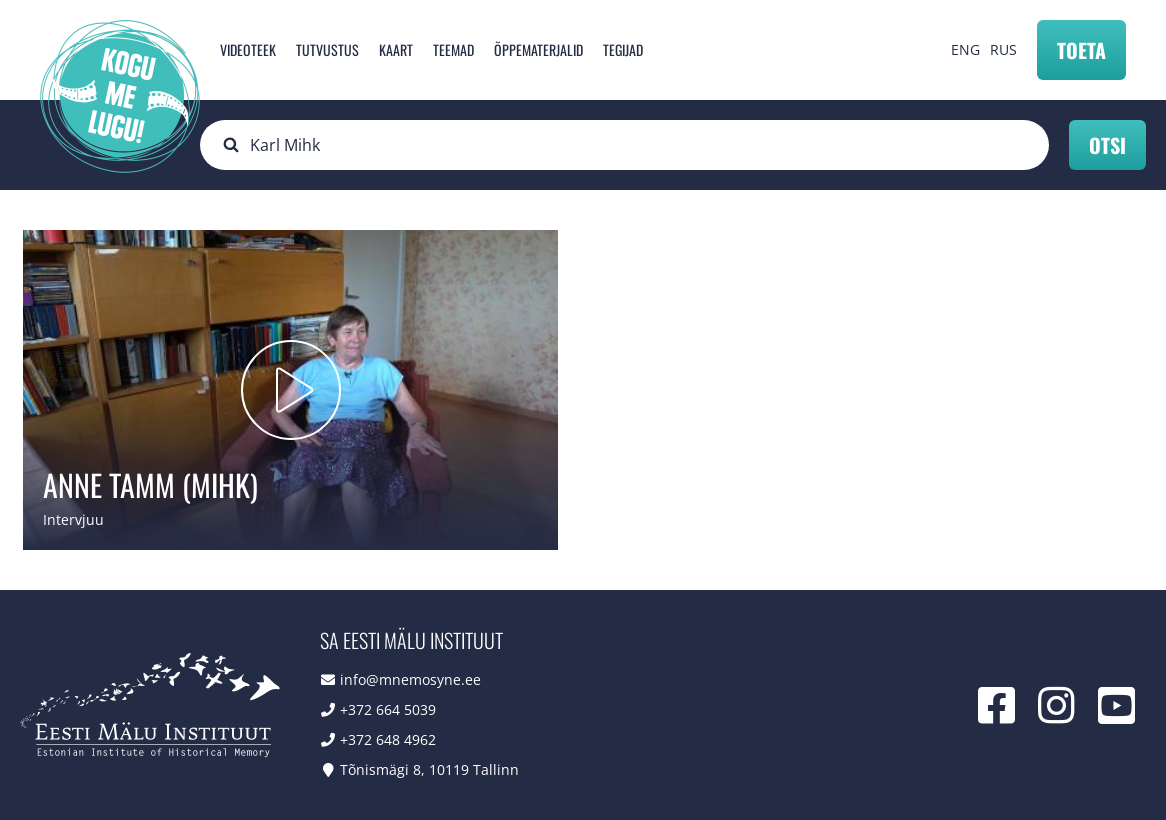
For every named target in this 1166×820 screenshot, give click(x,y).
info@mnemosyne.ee (410, 679)
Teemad (453, 49)
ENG (965, 49)
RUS (1003, 49)
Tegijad (623, 49)
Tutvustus (327, 49)
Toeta (1081, 50)
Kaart (396, 49)
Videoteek (248, 49)
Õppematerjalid (538, 49)
